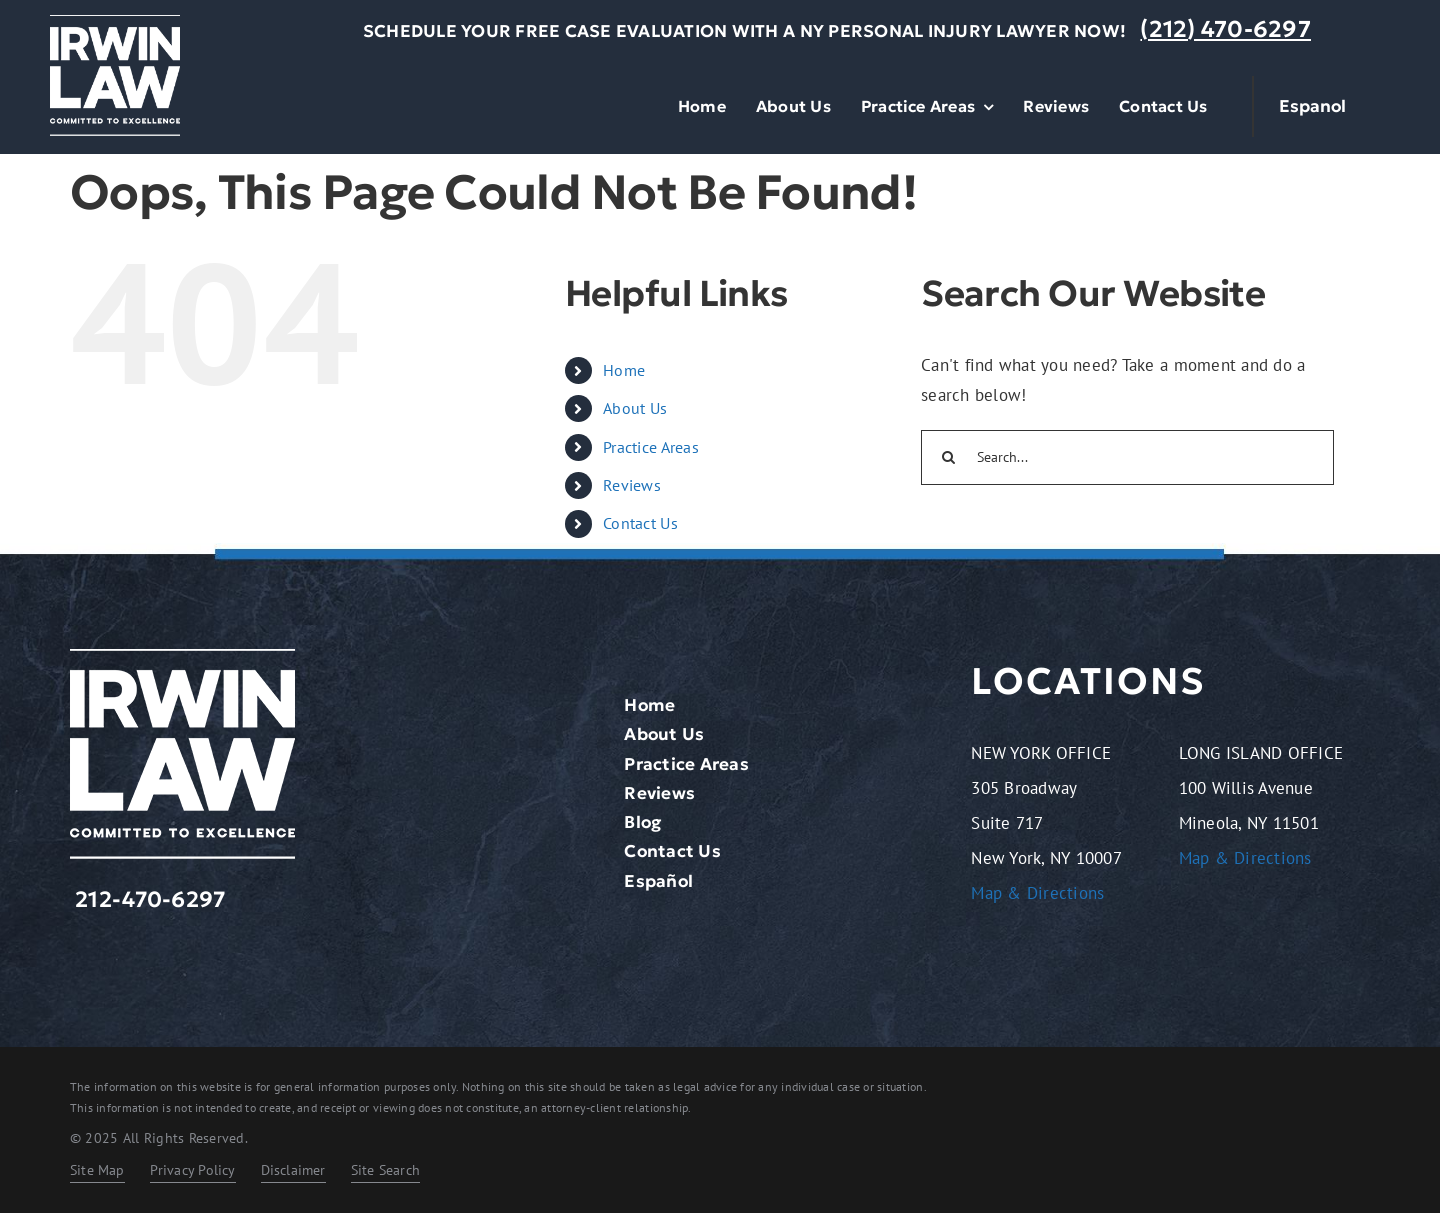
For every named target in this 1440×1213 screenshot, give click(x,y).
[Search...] (1127, 457)
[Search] (948, 457)
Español (658, 881)
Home (624, 370)
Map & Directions (1037, 893)
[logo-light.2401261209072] (115, 23)
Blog (642, 822)
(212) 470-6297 (1225, 29)
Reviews (632, 485)
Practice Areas (651, 447)
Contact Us (640, 523)
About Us (635, 408)
